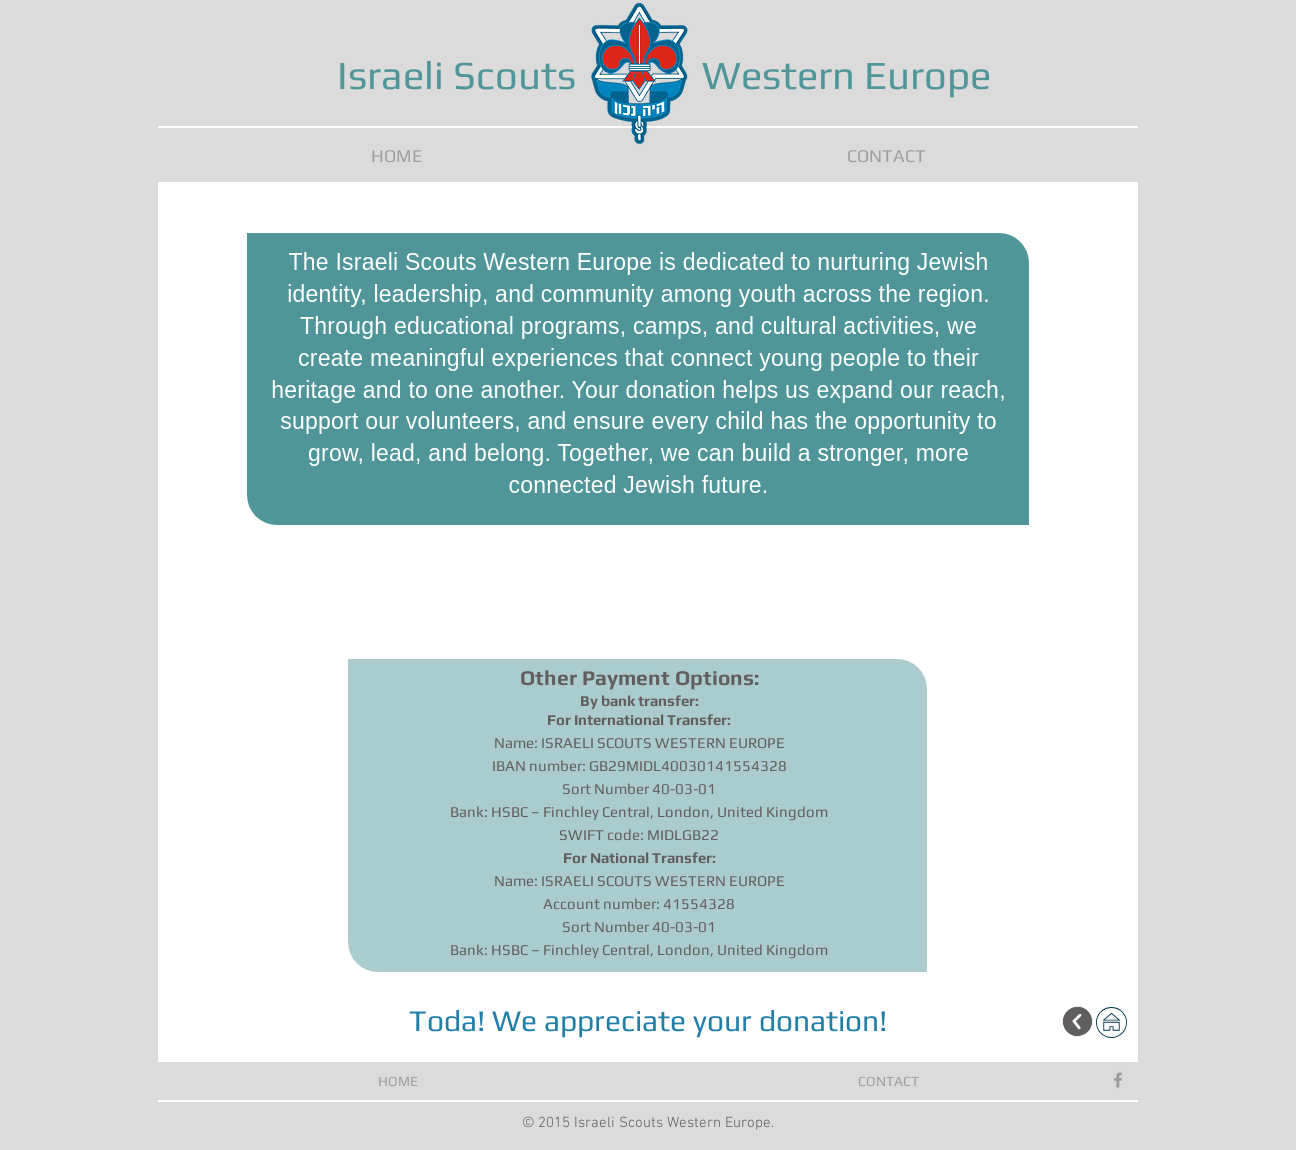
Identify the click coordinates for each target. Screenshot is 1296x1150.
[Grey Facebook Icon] (1118, 1080)
